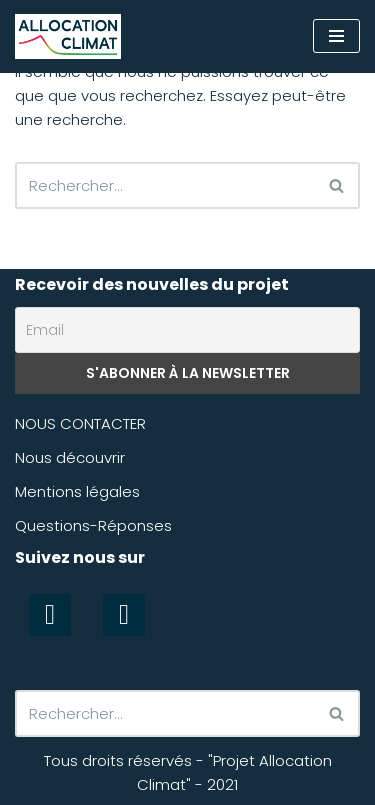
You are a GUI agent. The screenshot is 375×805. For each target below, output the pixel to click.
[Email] (187, 330)
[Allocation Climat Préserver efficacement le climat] (68, 36)
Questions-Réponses (93, 525)
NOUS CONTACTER (80, 423)
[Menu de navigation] (336, 36)
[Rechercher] (165, 185)
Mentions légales (77, 491)
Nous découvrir (70, 457)
